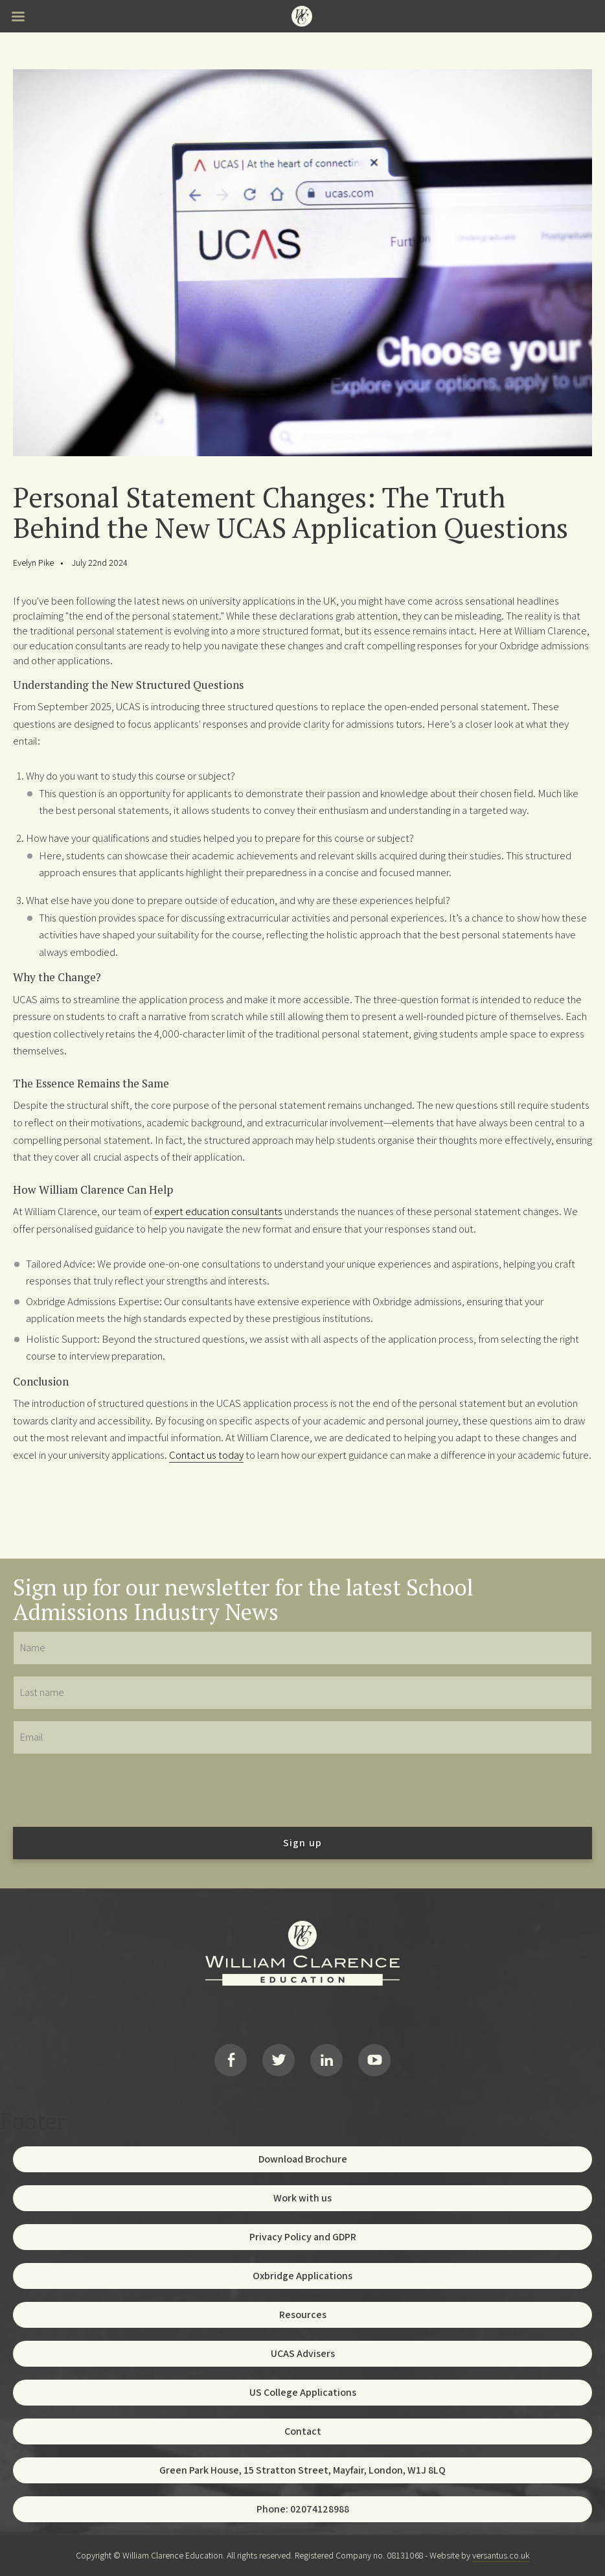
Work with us (302, 2198)
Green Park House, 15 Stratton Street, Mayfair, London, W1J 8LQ (302, 2470)
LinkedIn (326, 2060)
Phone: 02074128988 (303, 2509)
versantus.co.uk (500, 2555)
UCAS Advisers (303, 2353)
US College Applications (302, 2392)
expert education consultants (217, 1211)
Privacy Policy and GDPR (302, 2237)
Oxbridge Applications (302, 2275)
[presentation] (111, 1790)
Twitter (278, 2060)
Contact (302, 2431)
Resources (302, 2314)
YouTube (374, 2060)
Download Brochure (302, 2159)
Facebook (230, 2060)
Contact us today (206, 1455)
